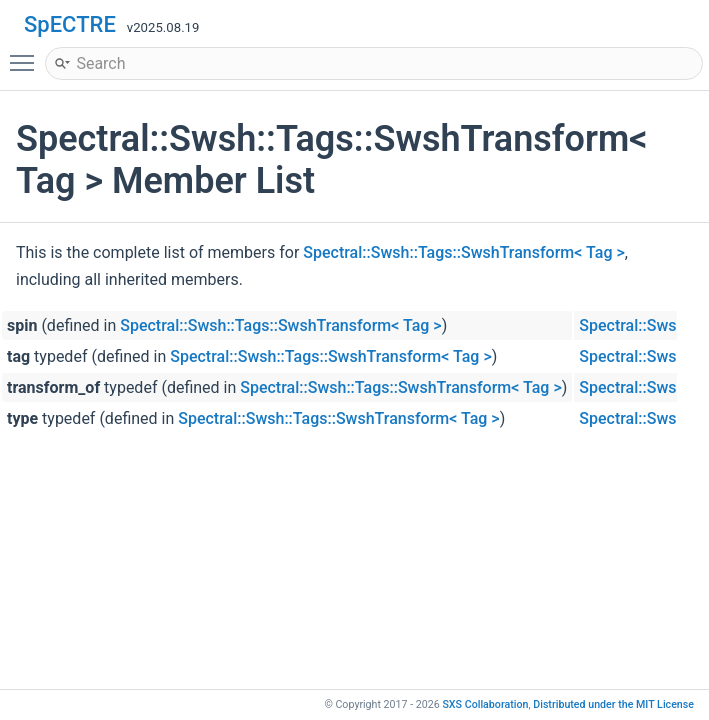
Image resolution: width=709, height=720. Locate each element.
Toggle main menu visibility (27, 54)
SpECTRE (70, 24)
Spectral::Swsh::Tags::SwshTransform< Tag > (463, 252)
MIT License (613, 704)
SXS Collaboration (485, 704)
